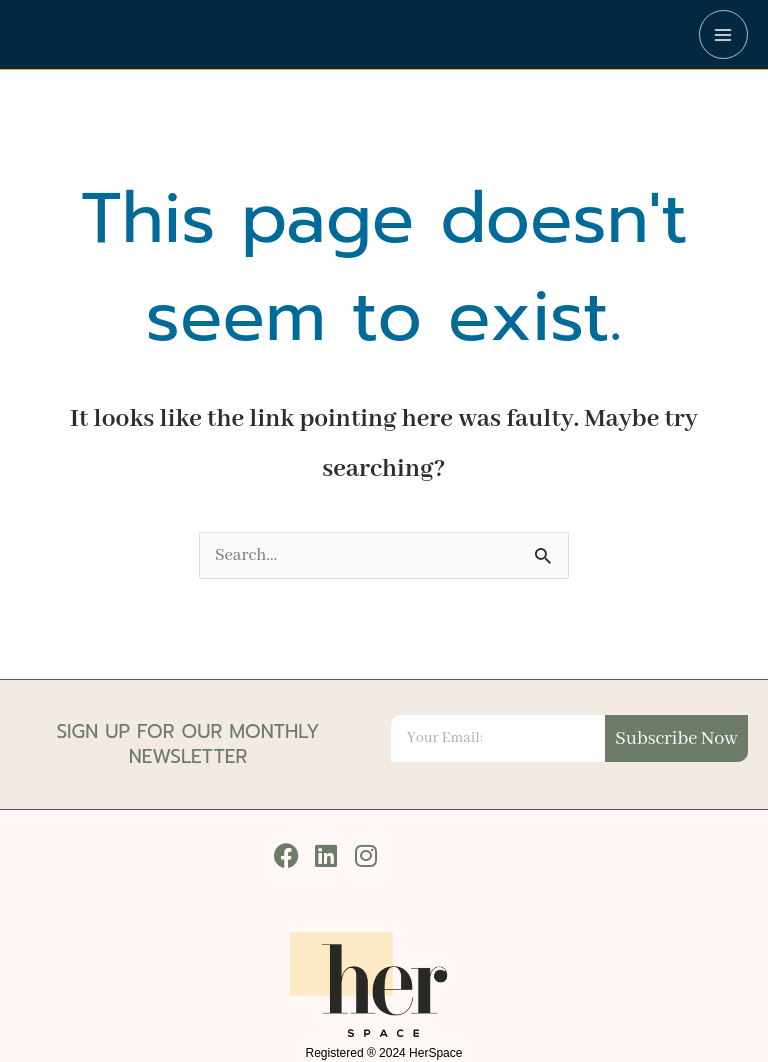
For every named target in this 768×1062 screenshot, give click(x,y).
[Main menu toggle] (723, 34)
